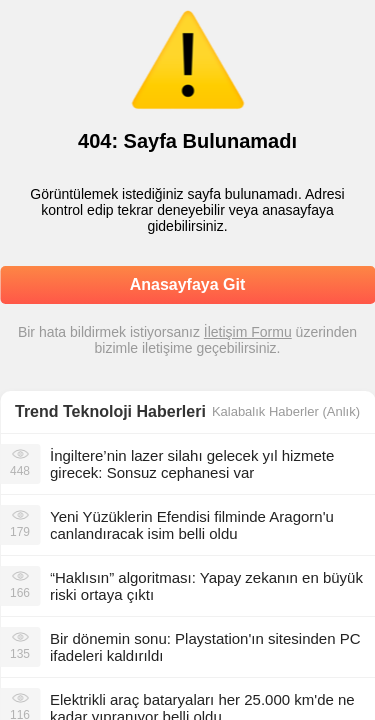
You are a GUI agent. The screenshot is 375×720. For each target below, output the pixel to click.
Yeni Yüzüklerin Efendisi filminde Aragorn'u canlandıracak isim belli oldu (192, 525)
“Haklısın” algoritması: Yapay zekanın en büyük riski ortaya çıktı (206, 586)
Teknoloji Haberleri (134, 411)
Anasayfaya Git (188, 284)
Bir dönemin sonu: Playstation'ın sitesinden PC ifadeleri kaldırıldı (205, 647)
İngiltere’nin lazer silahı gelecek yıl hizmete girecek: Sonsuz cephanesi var (192, 464)
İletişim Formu (248, 332)
